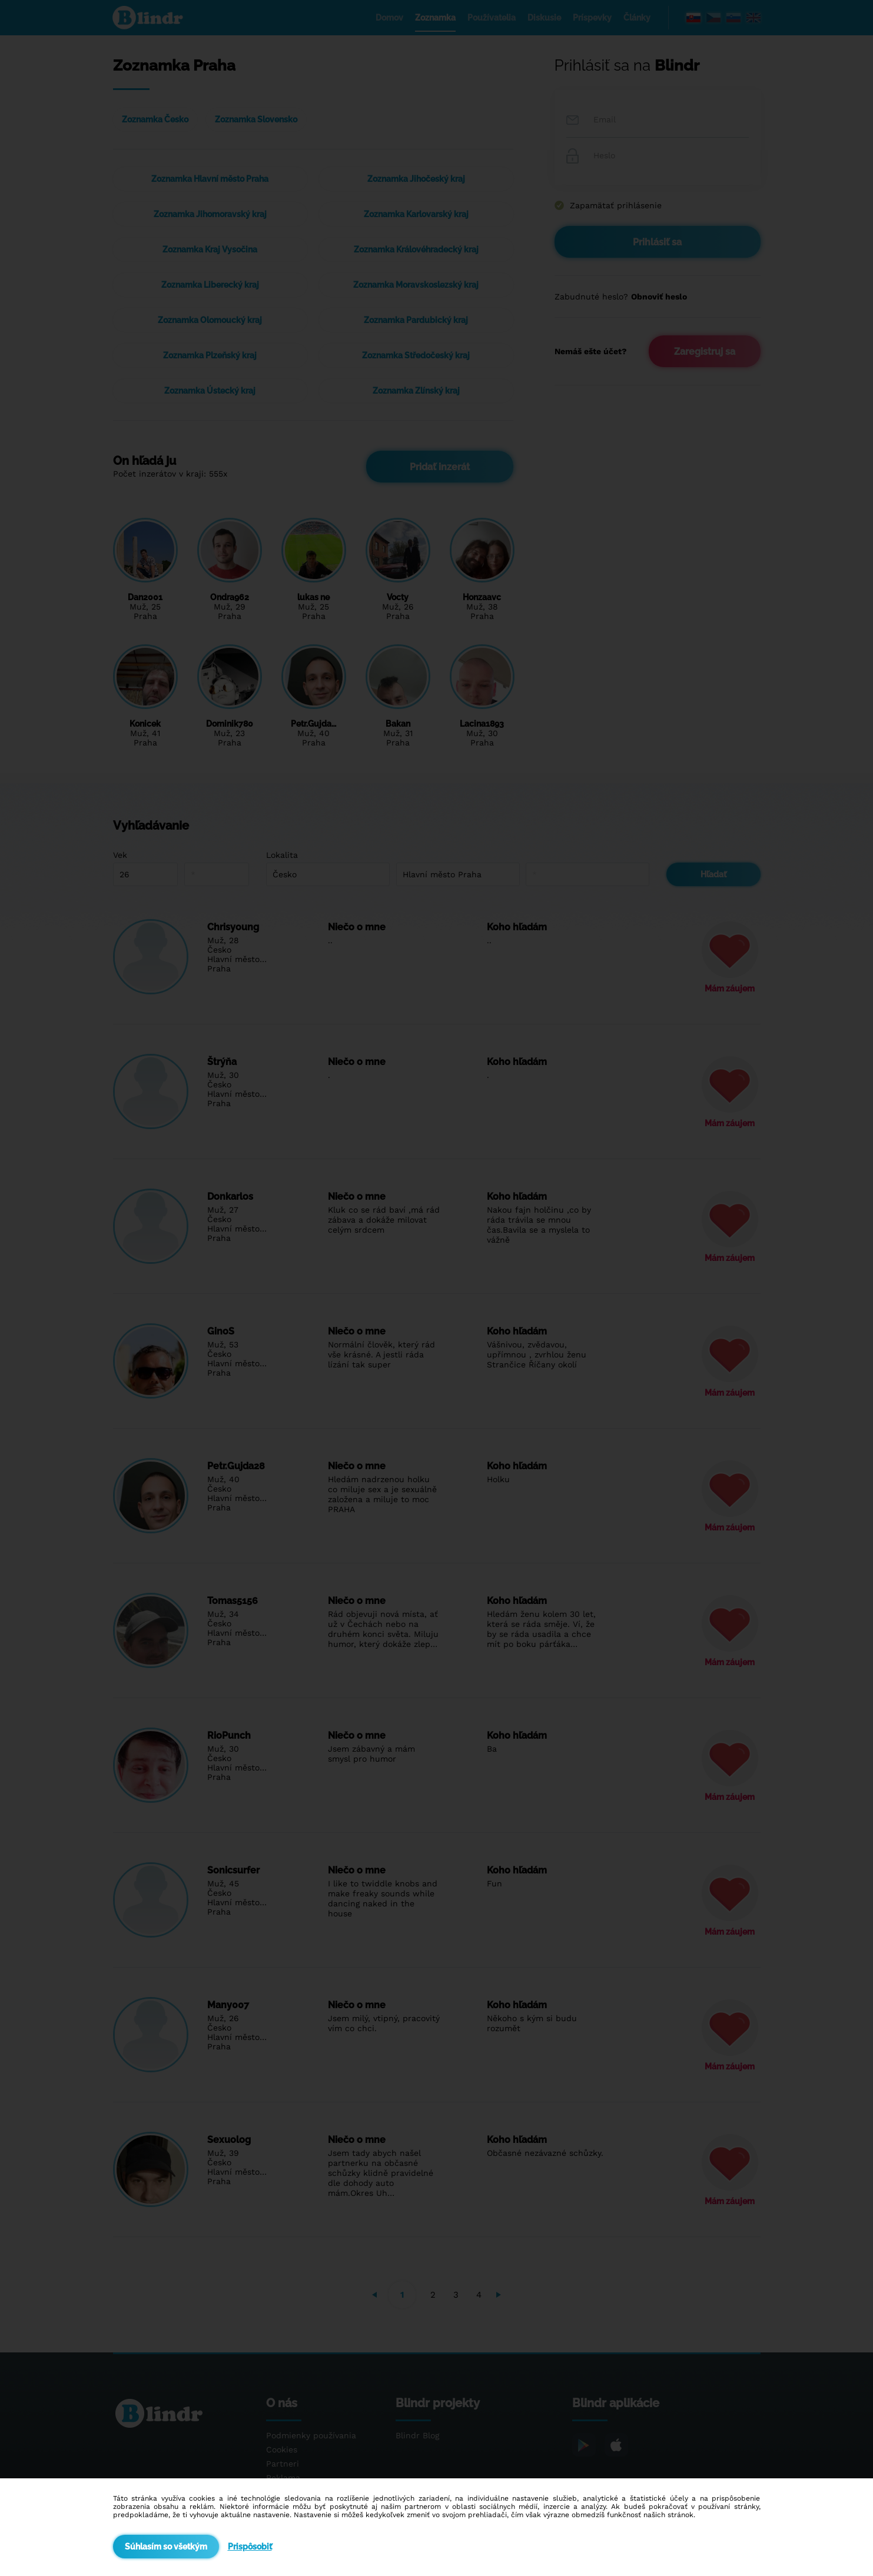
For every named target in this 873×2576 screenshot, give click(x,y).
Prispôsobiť (250, 2546)
